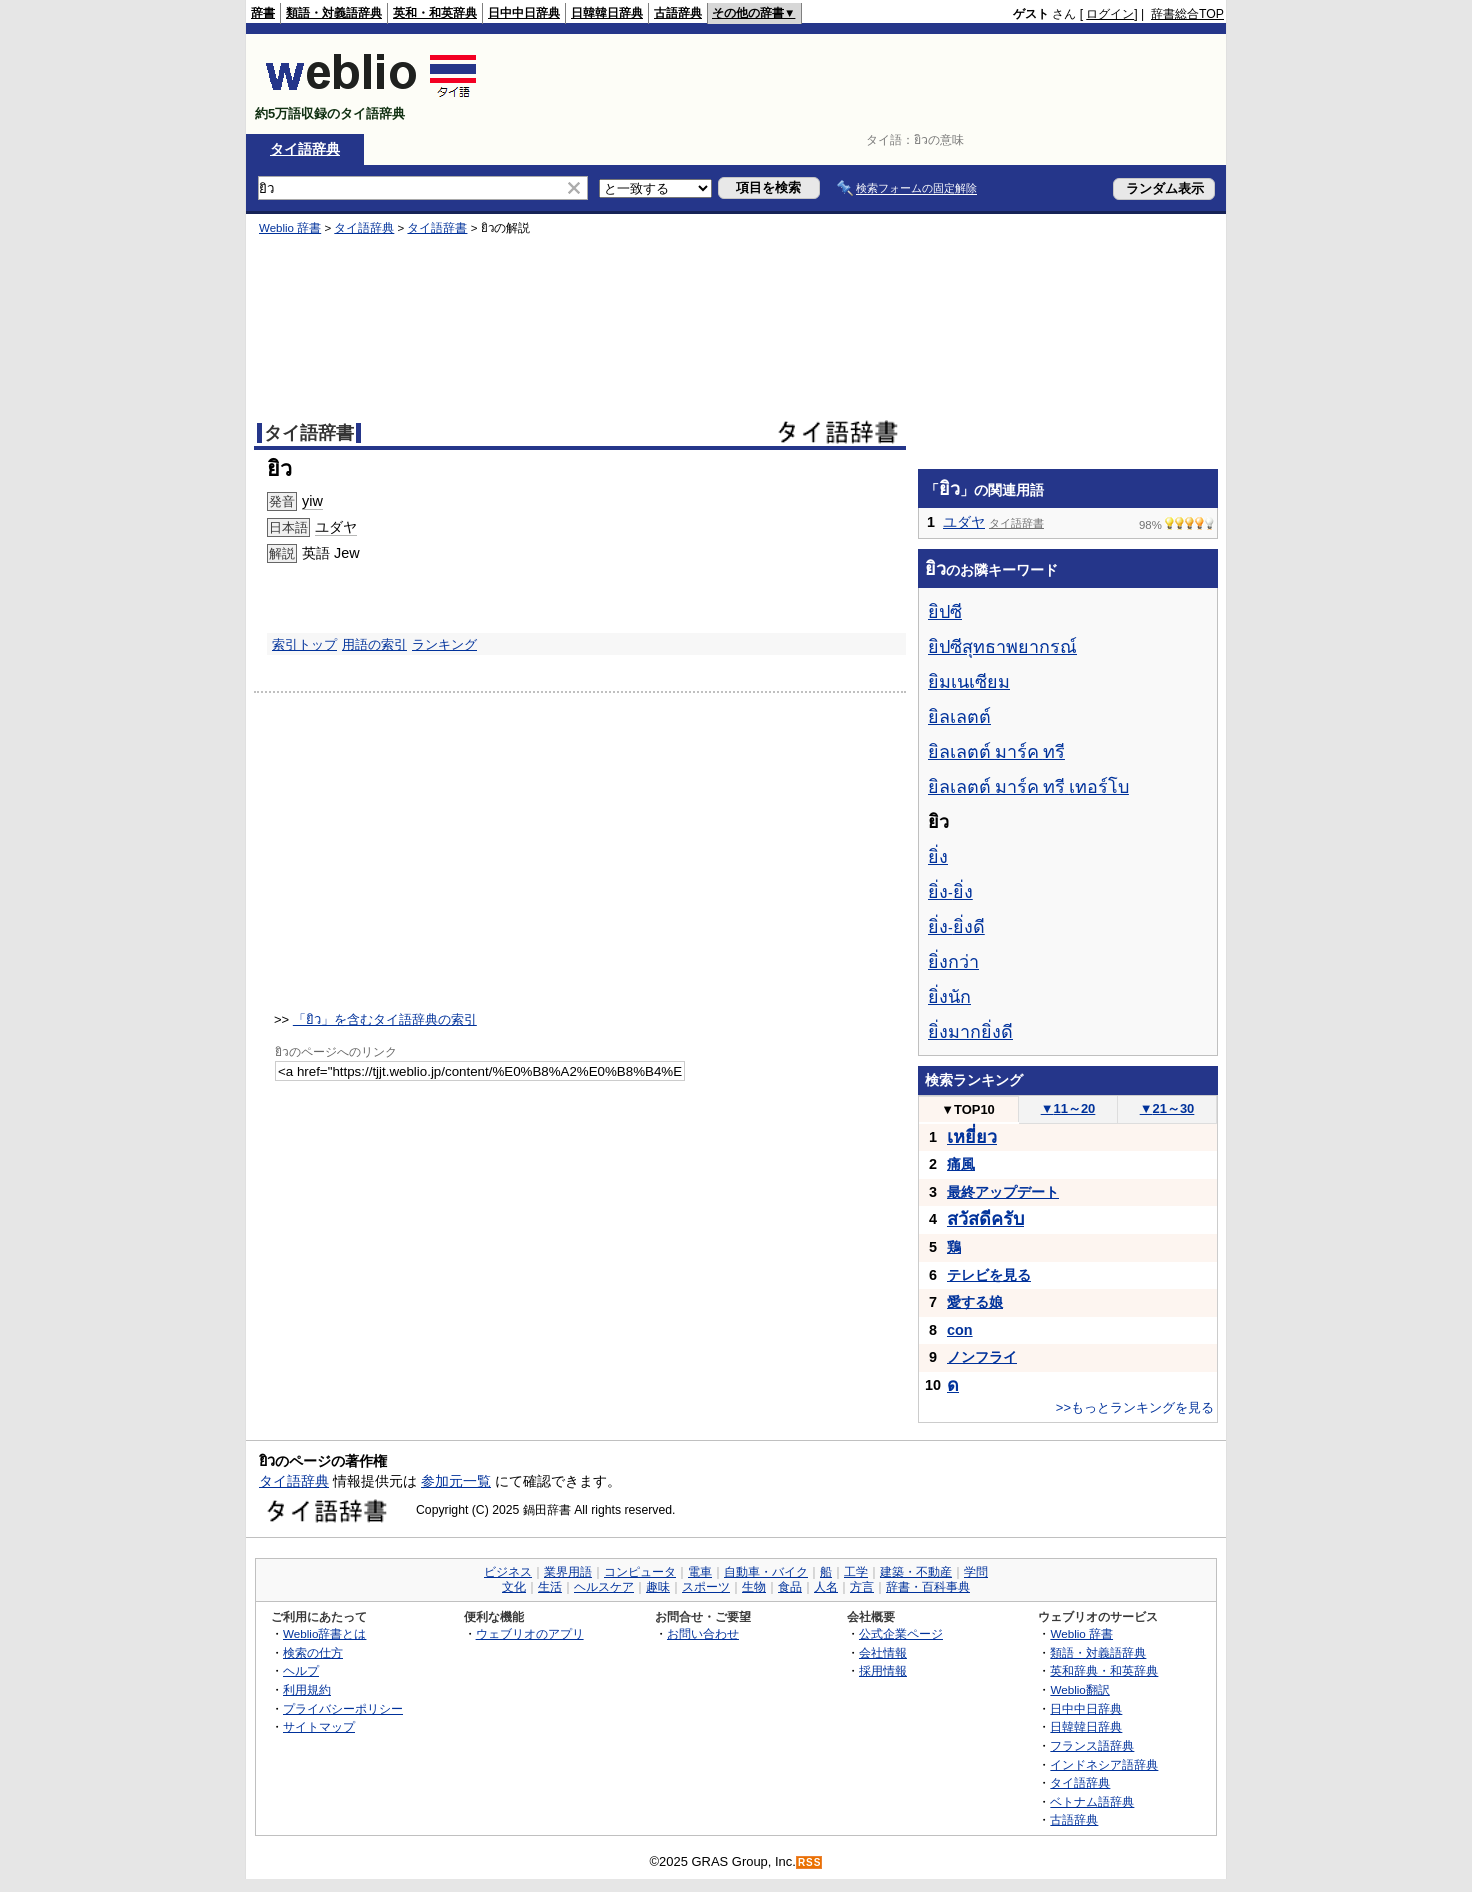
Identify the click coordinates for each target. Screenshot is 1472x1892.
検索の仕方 (313, 1652)
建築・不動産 (916, 1572)
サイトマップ (319, 1726)
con (960, 1330)
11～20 (1068, 1108)
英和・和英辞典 (435, 13)
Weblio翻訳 (1079, 1689)
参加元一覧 (456, 1481)
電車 (700, 1572)
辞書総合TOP (1187, 14)
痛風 (961, 1164)
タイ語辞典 (305, 149)
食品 (790, 1587)
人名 (826, 1587)
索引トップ (304, 644)
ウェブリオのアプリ (530, 1633)
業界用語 (568, 1572)
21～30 (1167, 1108)
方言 (862, 1587)
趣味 (658, 1587)
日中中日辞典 (524, 13)
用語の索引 (374, 644)
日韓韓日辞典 (607, 13)
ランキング (444, 644)
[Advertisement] (860, 84)
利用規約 (307, 1689)
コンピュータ (640, 1572)
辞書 (263, 13)
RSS (810, 1862)
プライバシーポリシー (343, 1708)
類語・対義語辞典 (334, 13)
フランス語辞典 (1092, 1745)
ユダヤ (336, 527)
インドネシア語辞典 (1104, 1764)
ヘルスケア (604, 1587)
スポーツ (706, 1587)
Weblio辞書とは (324, 1633)
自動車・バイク (766, 1572)
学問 (976, 1572)
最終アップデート (1003, 1192)
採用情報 (883, 1670)
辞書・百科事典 (928, 1587)
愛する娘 (975, 1302)
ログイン (1110, 14)
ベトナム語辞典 (1092, 1801)
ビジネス (508, 1572)
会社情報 (883, 1652)
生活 (550, 1587)
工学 (856, 1572)
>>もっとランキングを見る (1135, 1407)
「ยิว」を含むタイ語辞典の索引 (385, 1019)
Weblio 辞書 (290, 228)
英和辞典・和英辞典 (1104, 1670)
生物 (754, 1587)
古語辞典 (678, 13)
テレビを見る (989, 1275)
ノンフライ (982, 1357)
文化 (514, 1587)
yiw (312, 501)
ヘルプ (301, 1670)
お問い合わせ (703, 1633)
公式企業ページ (901, 1633)
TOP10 (968, 1109)
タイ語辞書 (437, 228)
